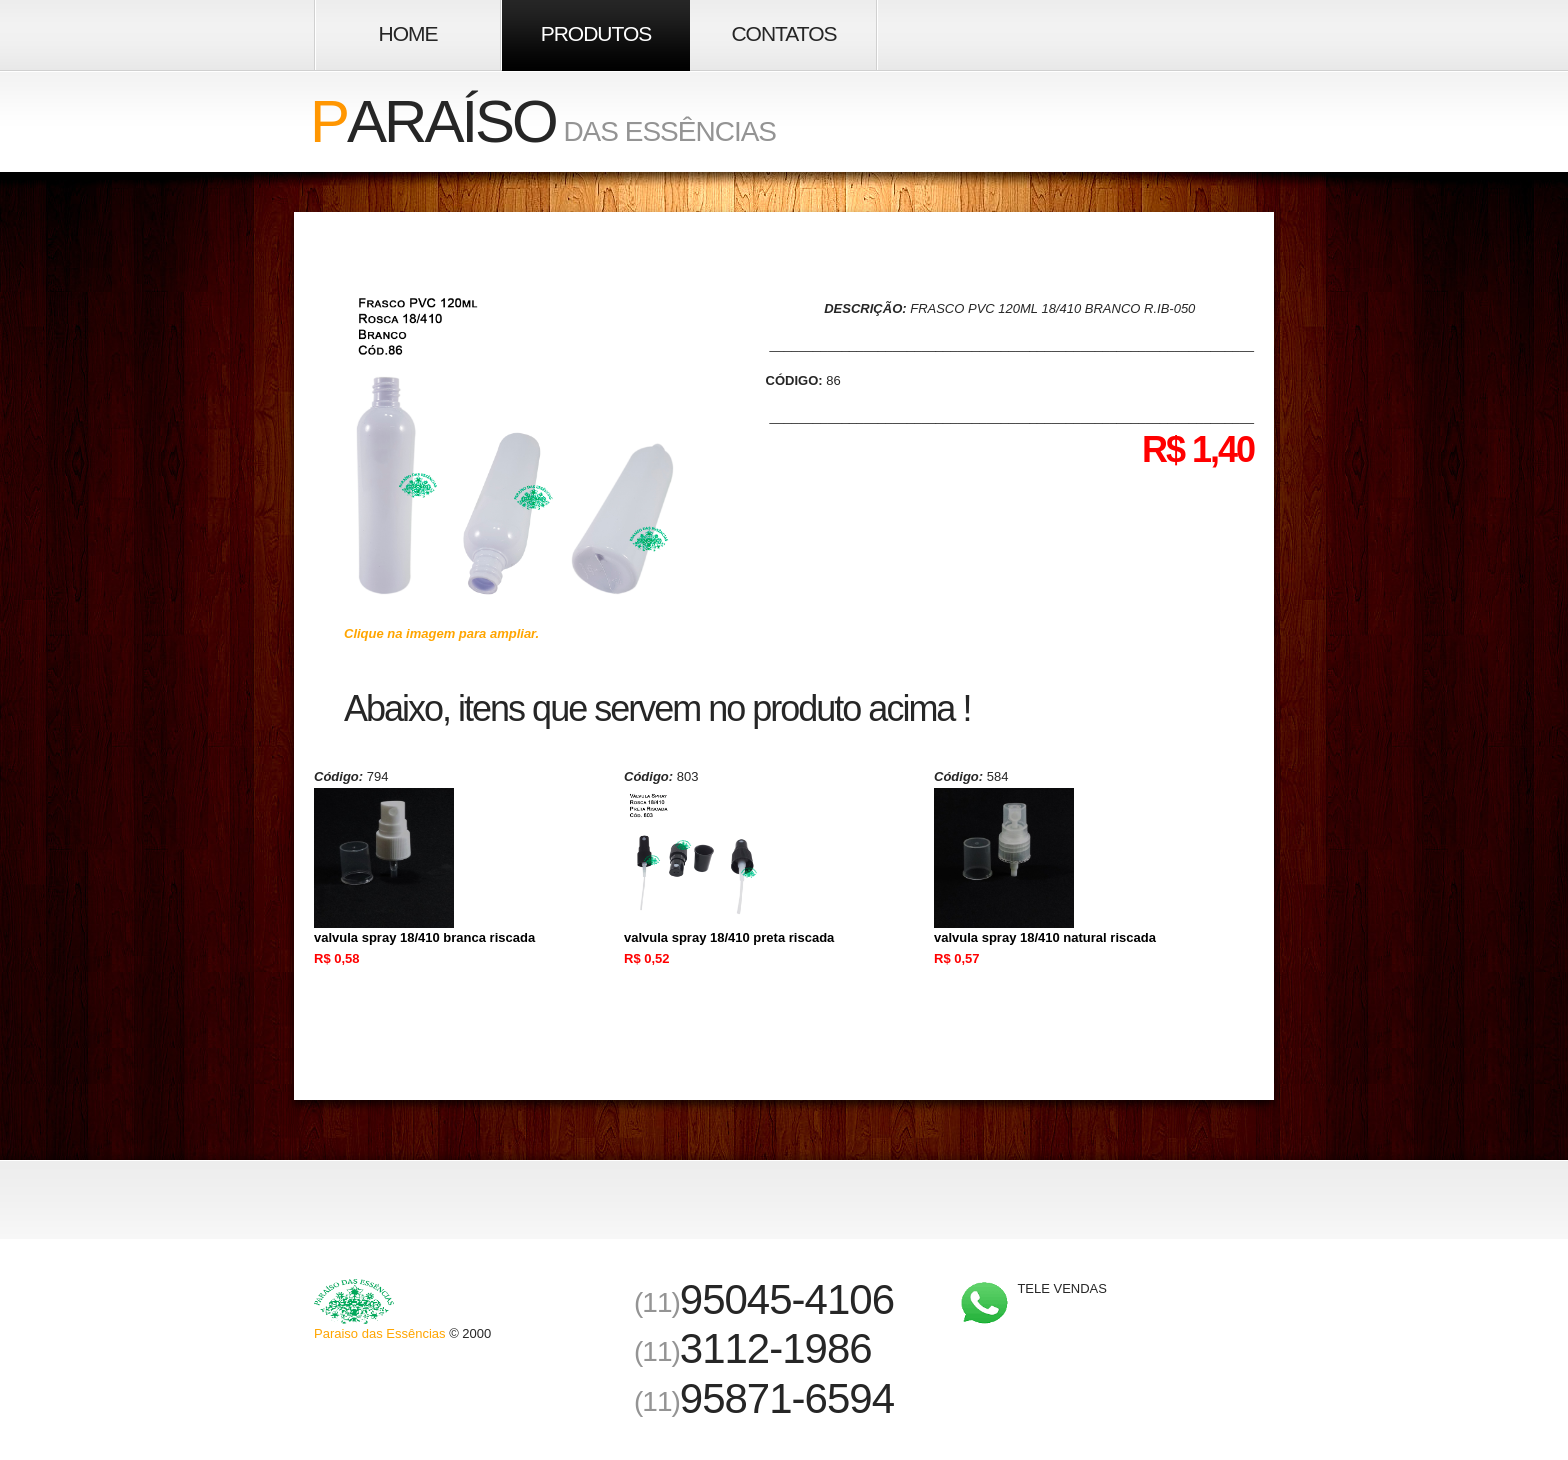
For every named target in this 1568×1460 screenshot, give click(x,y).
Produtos (596, 33)
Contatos (783, 33)
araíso (433, 121)
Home (408, 33)
